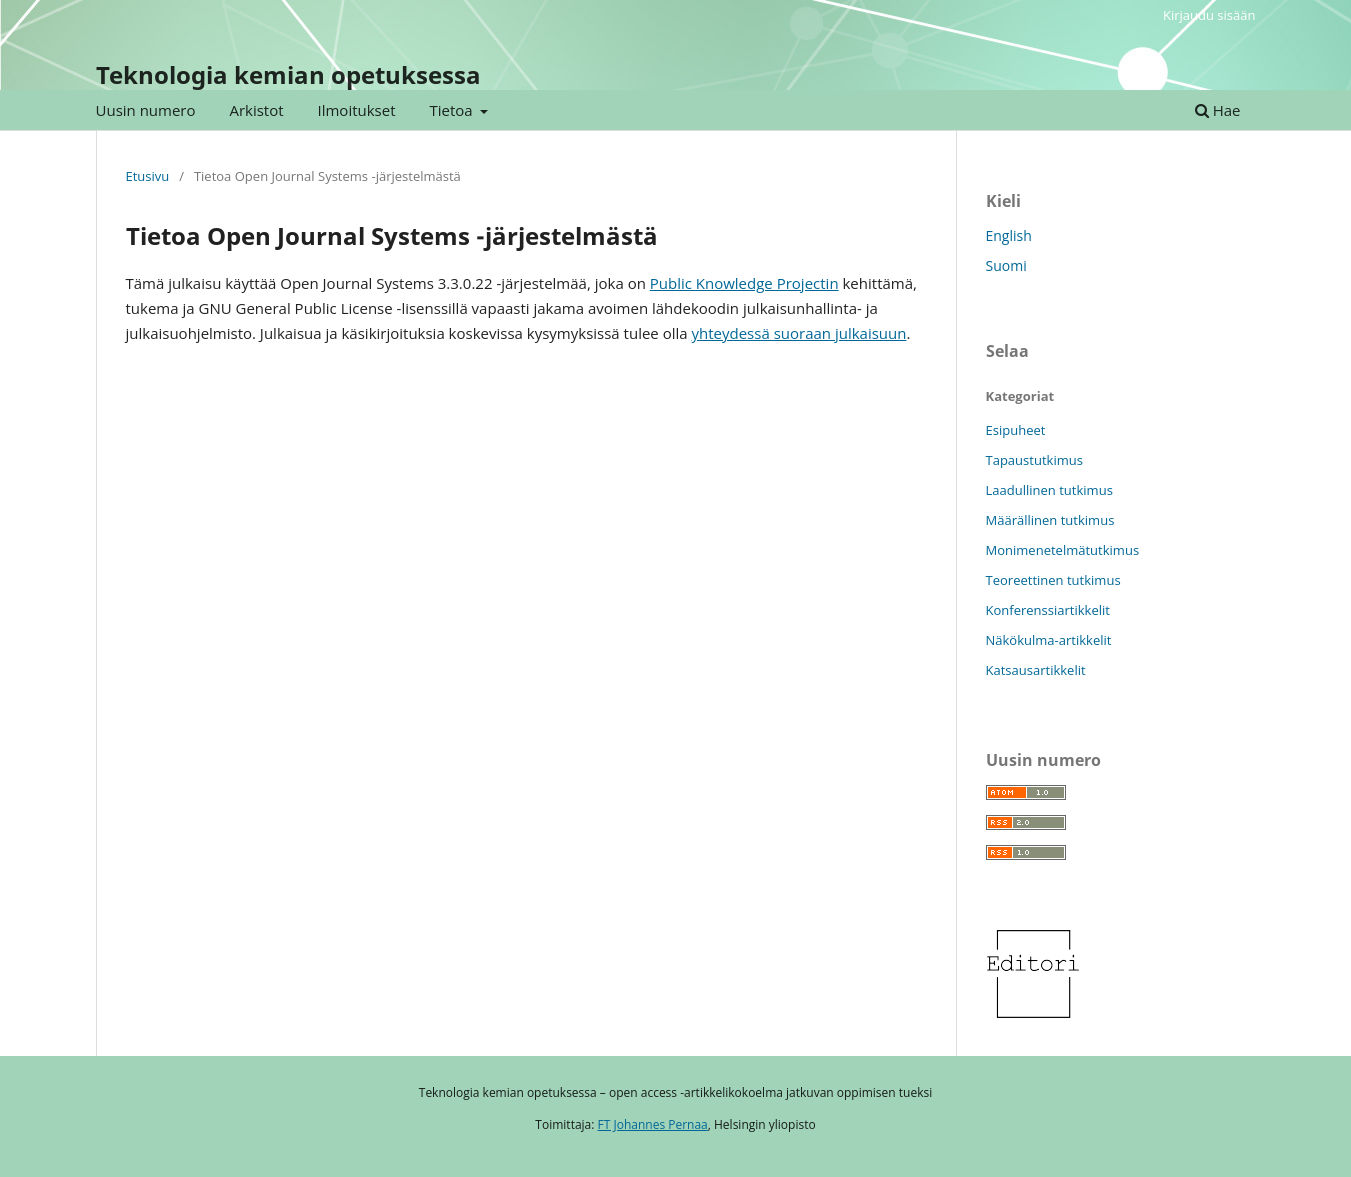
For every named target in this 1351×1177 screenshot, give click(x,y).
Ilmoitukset (357, 110)
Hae (1218, 110)
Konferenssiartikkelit (1048, 610)
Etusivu (148, 176)
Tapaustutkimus (1034, 460)
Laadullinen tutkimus (1049, 490)
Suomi (1006, 265)
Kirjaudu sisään (1209, 15)
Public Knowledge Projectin (744, 283)
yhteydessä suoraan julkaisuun (799, 333)
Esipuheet (1016, 430)
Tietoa (452, 110)
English (1009, 235)
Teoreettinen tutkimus (1053, 580)
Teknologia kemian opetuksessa (288, 74)
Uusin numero (146, 110)
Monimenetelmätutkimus (1063, 550)
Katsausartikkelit (1036, 670)
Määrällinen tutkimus (1050, 520)
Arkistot (256, 110)
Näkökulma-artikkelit (1049, 640)
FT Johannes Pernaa (653, 1124)
